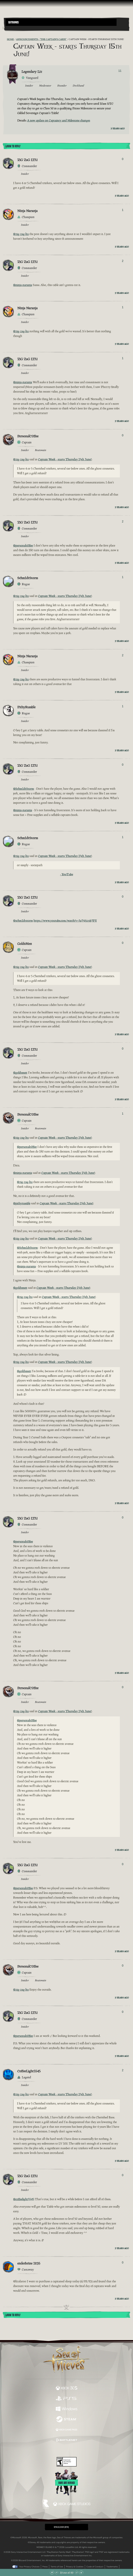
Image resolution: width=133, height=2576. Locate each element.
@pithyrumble (21, 1203)
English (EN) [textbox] (61, 2527)
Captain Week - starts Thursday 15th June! (65, 459)
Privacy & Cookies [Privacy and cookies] (74, 2566)
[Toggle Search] (10, 28)
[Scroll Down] (76, 2572)
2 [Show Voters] (122, 260)
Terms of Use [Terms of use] (57, 2566)
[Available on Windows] (66, 2409)
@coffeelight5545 (23, 2199)
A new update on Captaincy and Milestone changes (58, 120)
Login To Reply (13, 146)
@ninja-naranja (22, 285)
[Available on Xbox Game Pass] (66, 2430)
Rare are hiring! (66, 2483)
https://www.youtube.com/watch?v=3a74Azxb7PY (65, 921)
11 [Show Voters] (119, 70)
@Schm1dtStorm (23, 789)
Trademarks (112, 2566)
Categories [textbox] (13, 22)
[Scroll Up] (56, 2572)
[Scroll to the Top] (52, 2572)
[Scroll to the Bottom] (81, 2572)
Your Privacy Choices (29, 2566)
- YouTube (66, 874)
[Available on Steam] (66, 2419)
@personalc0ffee (23, 545)
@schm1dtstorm (23, 921)
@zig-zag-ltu (21, 234)
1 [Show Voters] (122, 210)
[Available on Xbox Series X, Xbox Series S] (66, 2388)
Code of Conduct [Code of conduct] (94, 2566)
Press (45, 2566)
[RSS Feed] (5, 39)
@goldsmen (20, 1073)
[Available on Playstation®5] (66, 2399)
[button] (61, 22)
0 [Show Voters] (122, 159)
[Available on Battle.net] (66, 2440)
